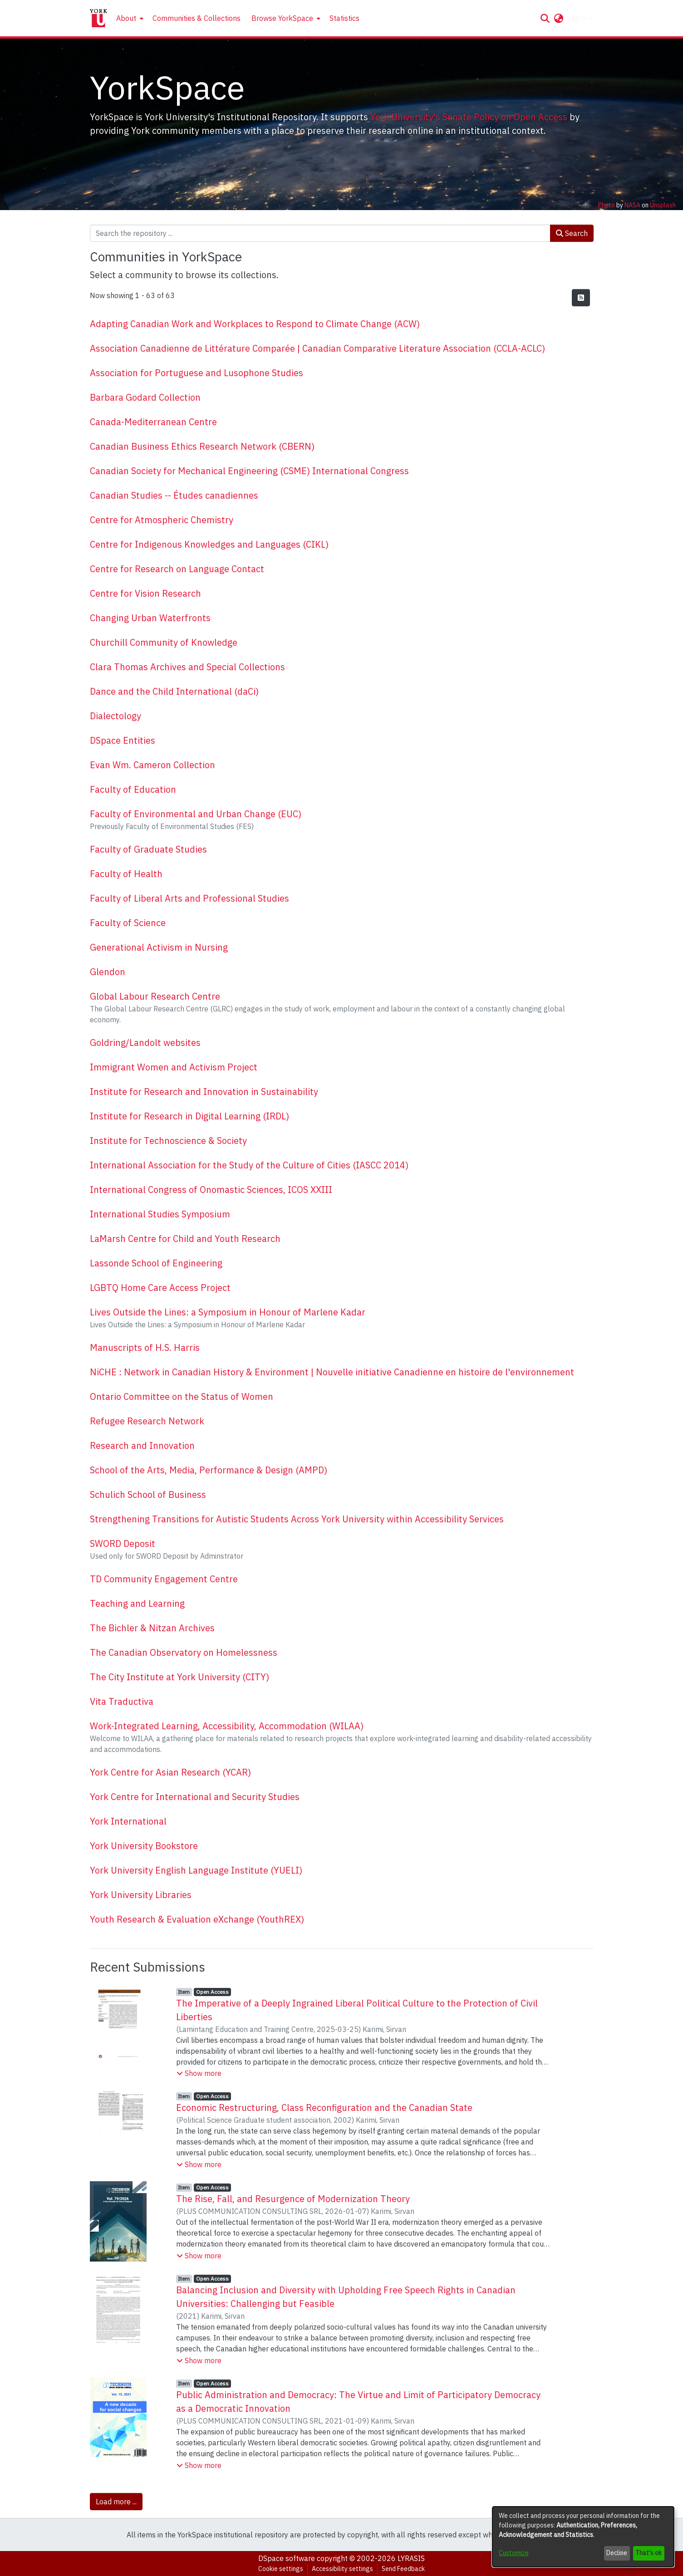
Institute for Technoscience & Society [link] (168, 1140)
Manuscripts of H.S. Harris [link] (145, 1347)
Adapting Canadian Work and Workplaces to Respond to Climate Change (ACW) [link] (255, 324)
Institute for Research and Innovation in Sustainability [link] (204, 1091)
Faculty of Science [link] (128, 923)
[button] (545, 18)
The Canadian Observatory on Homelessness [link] (183, 1652)
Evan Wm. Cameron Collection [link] (152, 765)
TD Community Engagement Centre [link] (164, 1579)
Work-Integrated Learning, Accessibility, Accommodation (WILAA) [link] (227, 1726)
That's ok (648, 2553)
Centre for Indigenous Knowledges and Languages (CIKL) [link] (209, 544)
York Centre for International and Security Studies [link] (195, 1797)
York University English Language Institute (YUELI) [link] (196, 1870)
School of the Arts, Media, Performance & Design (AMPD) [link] (208, 1470)
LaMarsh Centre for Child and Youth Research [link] (185, 1238)
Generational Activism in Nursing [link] (159, 947)
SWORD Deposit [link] (122, 1543)
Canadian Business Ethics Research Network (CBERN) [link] (202, 446)
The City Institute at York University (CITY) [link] (179, 1677)
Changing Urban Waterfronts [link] (150, 618)
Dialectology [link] (115, 716)
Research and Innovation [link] (142, 1445)
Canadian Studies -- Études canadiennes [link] (174, 495)
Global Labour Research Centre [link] (155, 996)
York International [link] (128, 1821)
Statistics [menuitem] (344, 18)
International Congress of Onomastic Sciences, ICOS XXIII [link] (211, 1189)
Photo (606, 205)
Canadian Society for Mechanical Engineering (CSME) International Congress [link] (249, 471)
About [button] (126, 18)
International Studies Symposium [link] (160, 1214)
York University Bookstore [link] (144, 1846)
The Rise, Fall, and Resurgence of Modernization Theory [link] (293, 2199)
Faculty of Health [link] (126, 874)
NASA (632, 205)
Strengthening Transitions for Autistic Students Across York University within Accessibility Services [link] (297, 1519)
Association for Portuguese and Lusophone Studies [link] (196, 373)
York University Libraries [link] (141, 1895)
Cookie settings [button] (280, 2569)
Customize (514, 2553)
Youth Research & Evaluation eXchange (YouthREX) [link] (197, 1919)
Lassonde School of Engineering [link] (156, 1263)
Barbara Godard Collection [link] (145, 397)
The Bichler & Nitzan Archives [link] (152, 1628)
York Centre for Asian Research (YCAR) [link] (170, 1772)
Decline (616, 2553)
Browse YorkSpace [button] (282, 18)
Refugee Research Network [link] (147, 1421)
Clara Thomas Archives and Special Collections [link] (187, 667)
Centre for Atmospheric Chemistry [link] (161, 520)
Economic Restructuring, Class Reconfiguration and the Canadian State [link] (324, 2107)
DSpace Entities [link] (122, 740)
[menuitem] (128, 18)
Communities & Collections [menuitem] (196, 18)
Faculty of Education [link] (133, 789)
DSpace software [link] (286, 2558)
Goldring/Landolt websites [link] (145, 1042)
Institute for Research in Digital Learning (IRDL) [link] (189, 1116)
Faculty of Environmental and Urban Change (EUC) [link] (195, 814)
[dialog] (583, 2537)
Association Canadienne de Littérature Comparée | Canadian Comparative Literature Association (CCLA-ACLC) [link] (317, 348)
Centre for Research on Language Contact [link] (177, 569)
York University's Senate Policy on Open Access (468, 117)
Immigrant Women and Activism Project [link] (173, 1067)
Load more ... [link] (116, 2501)
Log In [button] (578, 18)
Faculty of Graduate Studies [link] (148, 849)
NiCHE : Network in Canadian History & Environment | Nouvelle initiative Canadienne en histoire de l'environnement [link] (332, 1372)
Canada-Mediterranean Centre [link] (153, 422)
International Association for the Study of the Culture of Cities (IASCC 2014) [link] (249, 1165)
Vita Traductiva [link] (121, 1701)
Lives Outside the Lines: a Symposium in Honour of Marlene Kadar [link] (227, 1312)
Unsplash (663, 205)
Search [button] (572, 233)
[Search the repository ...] (320, 233)
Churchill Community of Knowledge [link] (163, 642)
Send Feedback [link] (403, 2569)
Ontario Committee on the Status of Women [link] (181, 1396)
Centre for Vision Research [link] (145, 593)
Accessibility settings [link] (342, 2569)
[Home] (98, 18)
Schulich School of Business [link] (148, 1494)
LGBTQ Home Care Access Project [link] (160, 1287)
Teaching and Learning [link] (137, 1603)
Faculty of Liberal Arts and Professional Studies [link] (189, 898)
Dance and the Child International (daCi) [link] (174, 691)
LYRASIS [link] (411, 2558)
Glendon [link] (107, 972)
